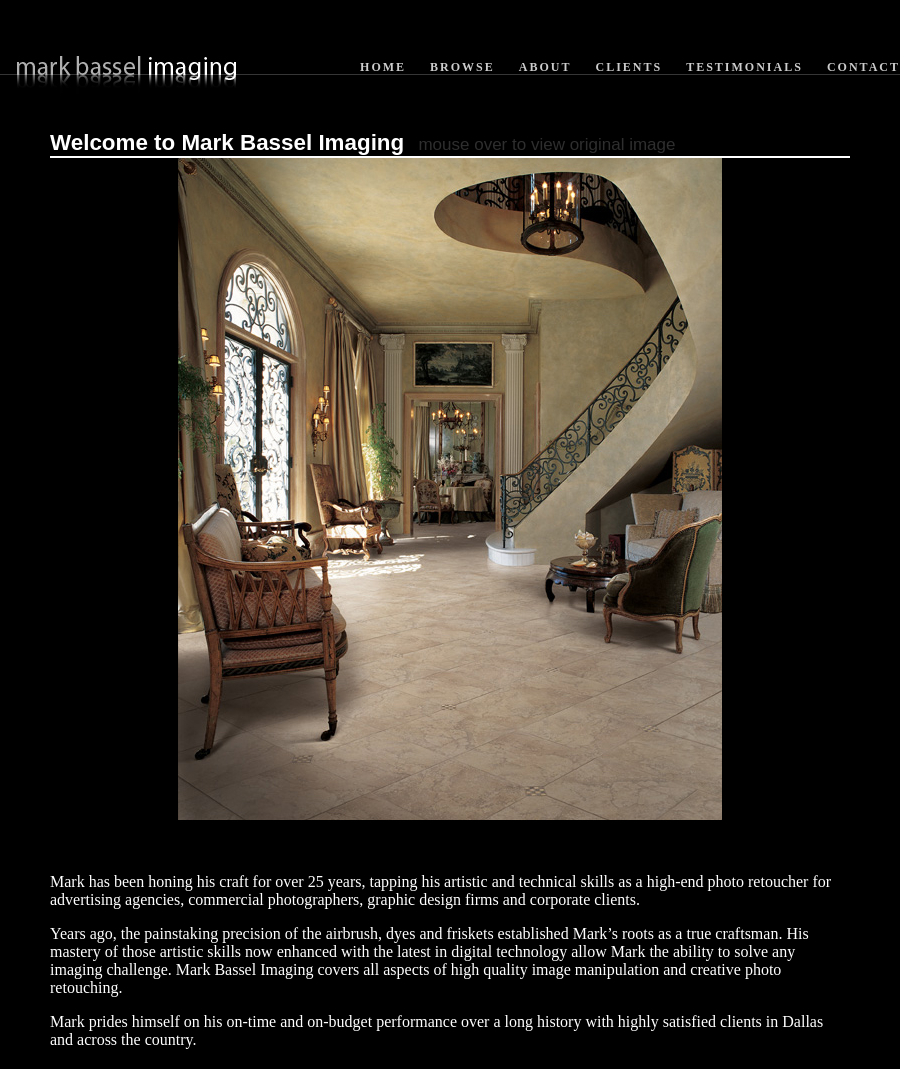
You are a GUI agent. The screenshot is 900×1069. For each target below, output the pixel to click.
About (545, 67)
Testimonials (744, 67)
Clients (628, 67)
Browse (462, 67)
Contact (863, 67)
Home (383, 67)
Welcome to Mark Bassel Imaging (227, 142)
